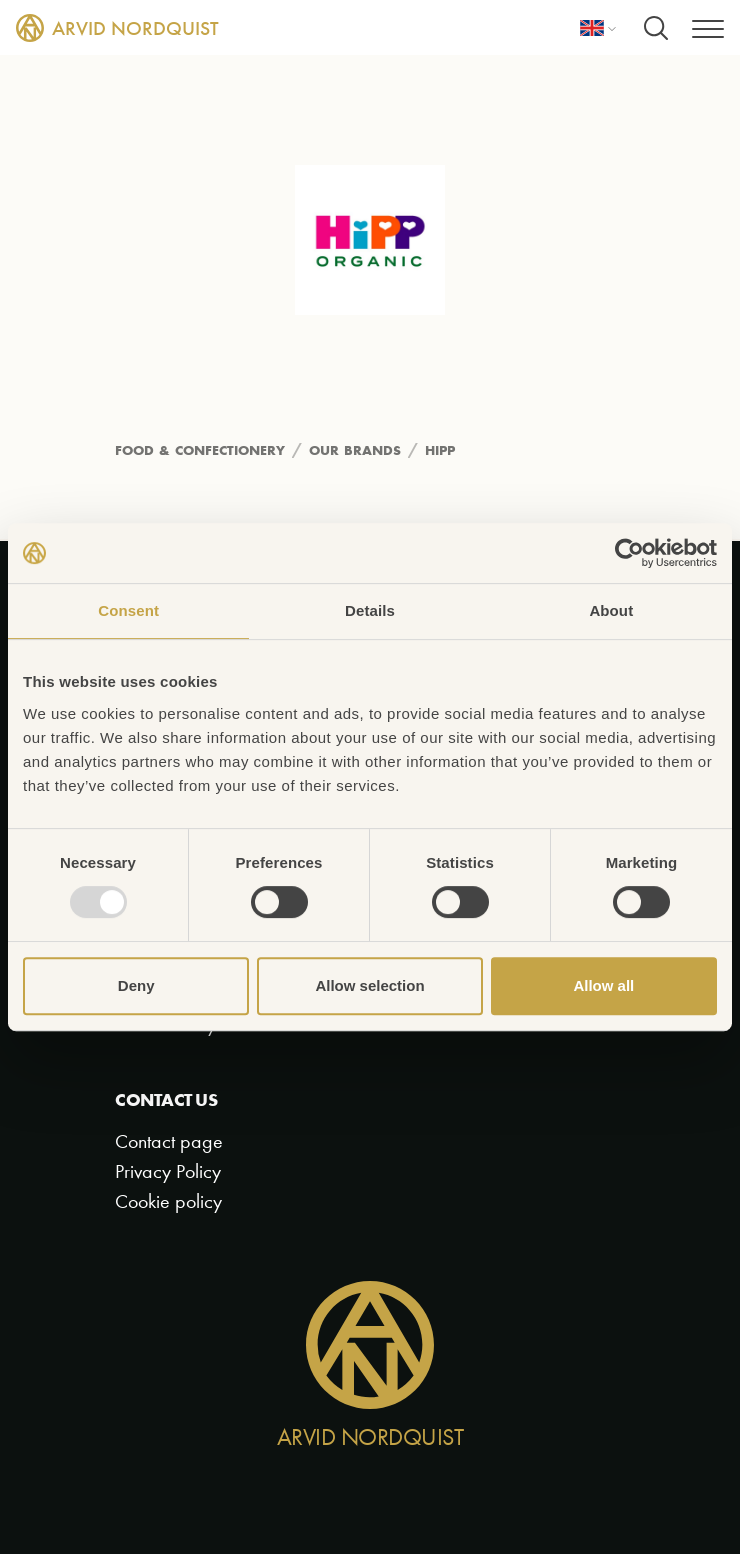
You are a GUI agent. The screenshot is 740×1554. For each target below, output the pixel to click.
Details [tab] (370, 610)
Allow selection (369, 985)
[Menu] (708, 27)
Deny (136, 985)
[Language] (598, 28)
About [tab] (611, 610)
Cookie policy (168, 1201)
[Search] (656, 28)
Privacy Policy (168, 1171)
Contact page (169, 1141)
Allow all (603, 985)
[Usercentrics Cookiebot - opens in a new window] (629, 553)
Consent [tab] (128, 610)
